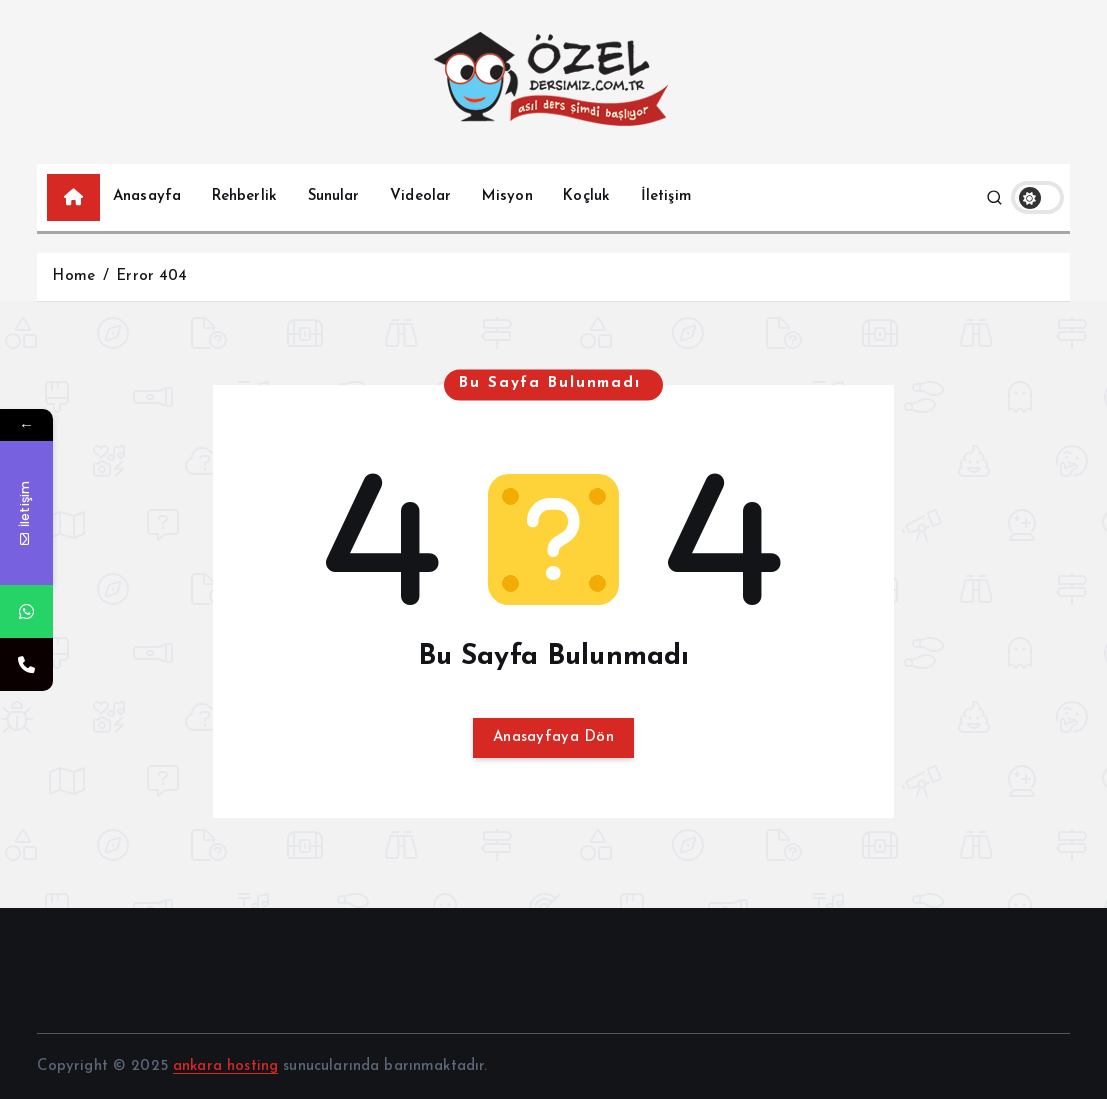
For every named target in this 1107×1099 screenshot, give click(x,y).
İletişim (666, 196)
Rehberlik (244, 196)
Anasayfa (147, 196)
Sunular (334, 196)
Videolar (420, 196)
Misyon (507, 196)
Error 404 (151, 276)
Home (73, 276)
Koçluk (586, 196)
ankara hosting (225, 1066)
